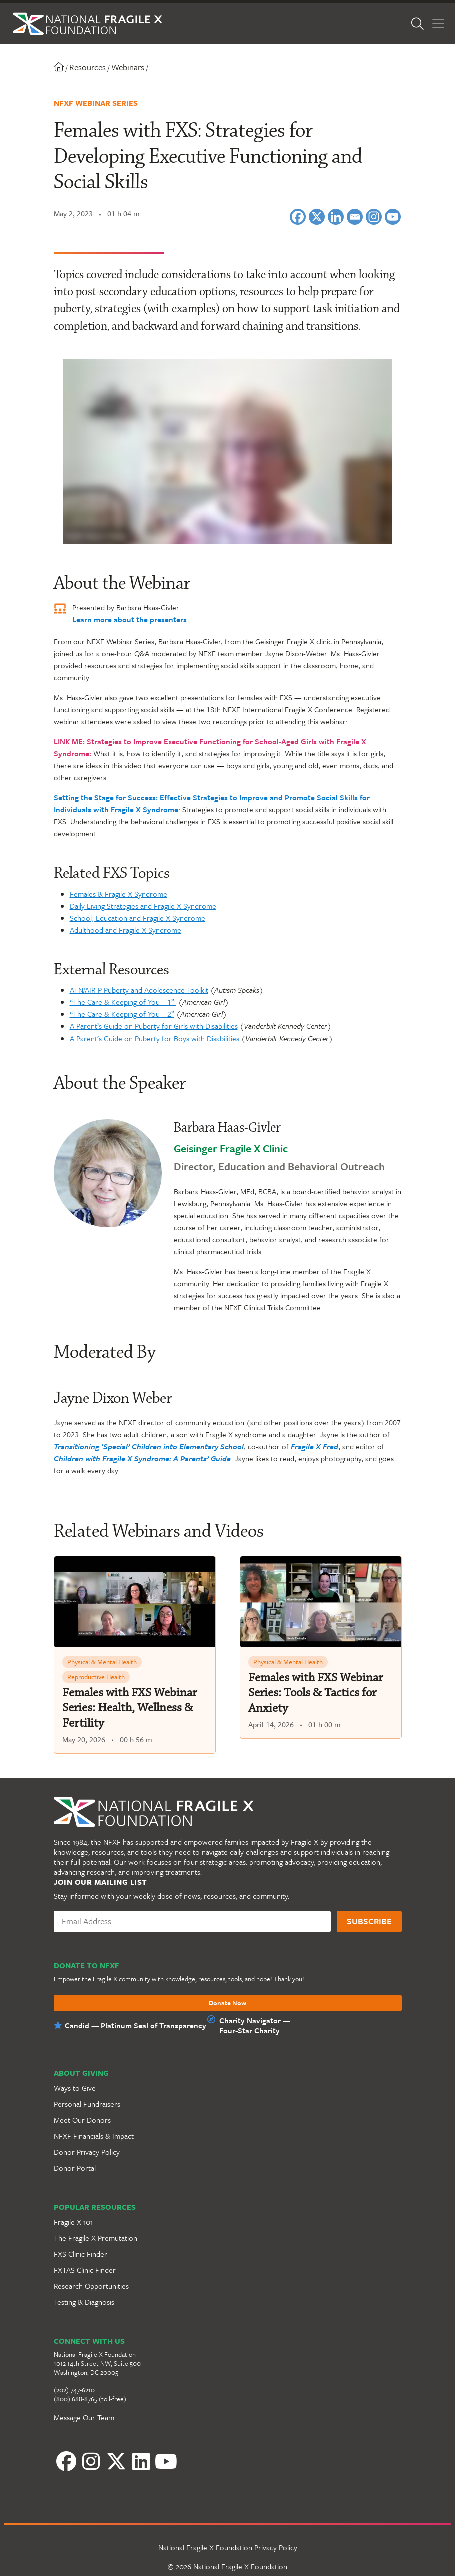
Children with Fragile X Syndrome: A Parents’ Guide (142, 1458)
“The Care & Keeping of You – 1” (123, 1001)
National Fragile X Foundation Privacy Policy (227, 2552)
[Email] (355, 217)
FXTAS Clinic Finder (85, 2269)
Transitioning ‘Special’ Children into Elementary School (149, 1446)
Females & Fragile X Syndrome (118, 893)
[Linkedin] (336, 217)
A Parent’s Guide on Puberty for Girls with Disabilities (154, 1026)
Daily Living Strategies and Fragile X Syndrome (143, 905)
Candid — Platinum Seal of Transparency (135, 2025)
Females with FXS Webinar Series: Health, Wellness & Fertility (129, 1708)
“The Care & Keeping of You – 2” (122, 1013)
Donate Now (227, 2003)
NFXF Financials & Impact (94, 2135)
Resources (75, 67)
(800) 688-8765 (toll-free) (90, 2398)
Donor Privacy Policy (87, 2151)
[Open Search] (424, 24)
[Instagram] (374, 217)
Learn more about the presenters (129, 619)
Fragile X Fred (314, 1446)
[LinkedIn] (116, 2463)
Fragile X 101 (73, 2221)
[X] (317, 217)
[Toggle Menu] (438, 24)
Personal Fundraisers (87, 2103)
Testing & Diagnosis (84, 2301)
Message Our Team (84, 2417)
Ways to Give (75, 2087)
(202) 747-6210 (74, 2389)
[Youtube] (393, 217)
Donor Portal (75, 2167)
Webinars (115, 67)
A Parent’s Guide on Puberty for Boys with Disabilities (154, 1038)
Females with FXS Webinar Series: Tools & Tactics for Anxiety (315, 1693)
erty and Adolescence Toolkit (162, 989)
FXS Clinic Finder (80, 2253)
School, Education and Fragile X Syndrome (137, 917)
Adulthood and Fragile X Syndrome (125, 929)
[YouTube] (141, 2463)
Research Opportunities (91, 2285)
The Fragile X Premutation (95, 2237)
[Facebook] (298, 217)
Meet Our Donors (82, 2119)
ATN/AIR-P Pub (93, 989)
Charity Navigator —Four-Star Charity (254, 2025)
